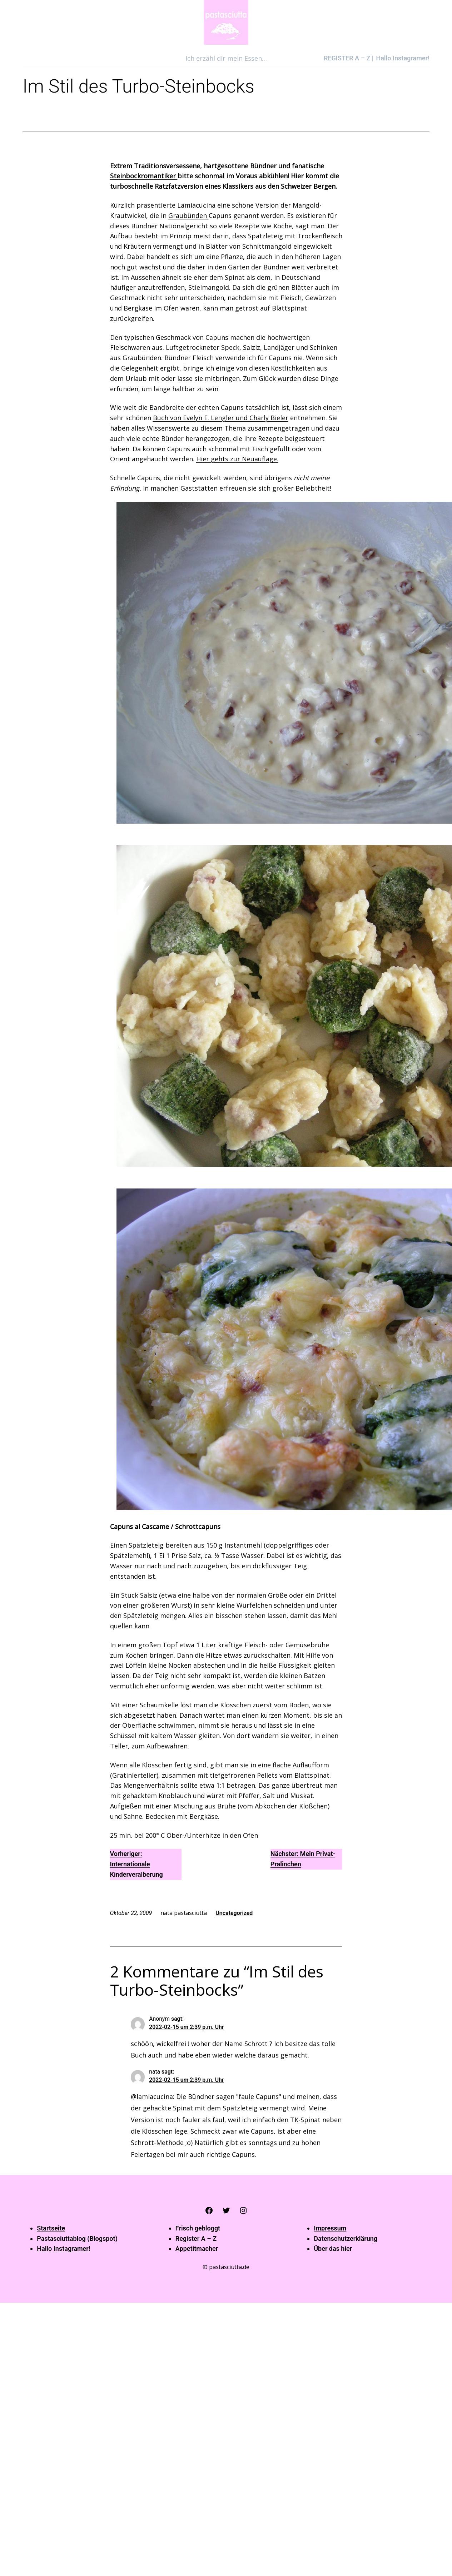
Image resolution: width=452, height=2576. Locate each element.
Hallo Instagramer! (63, 2248)
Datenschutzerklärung (345, 2238)
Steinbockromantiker (144, 176)
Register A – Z (196, 2238)
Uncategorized (234, 1913)
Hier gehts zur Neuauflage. (237, 459)
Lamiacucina (197, 205)
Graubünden (188, 215)
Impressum (330, 2228)
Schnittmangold (267, 246)
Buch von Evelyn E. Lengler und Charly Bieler (220, 417)
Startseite (51, 2228)
